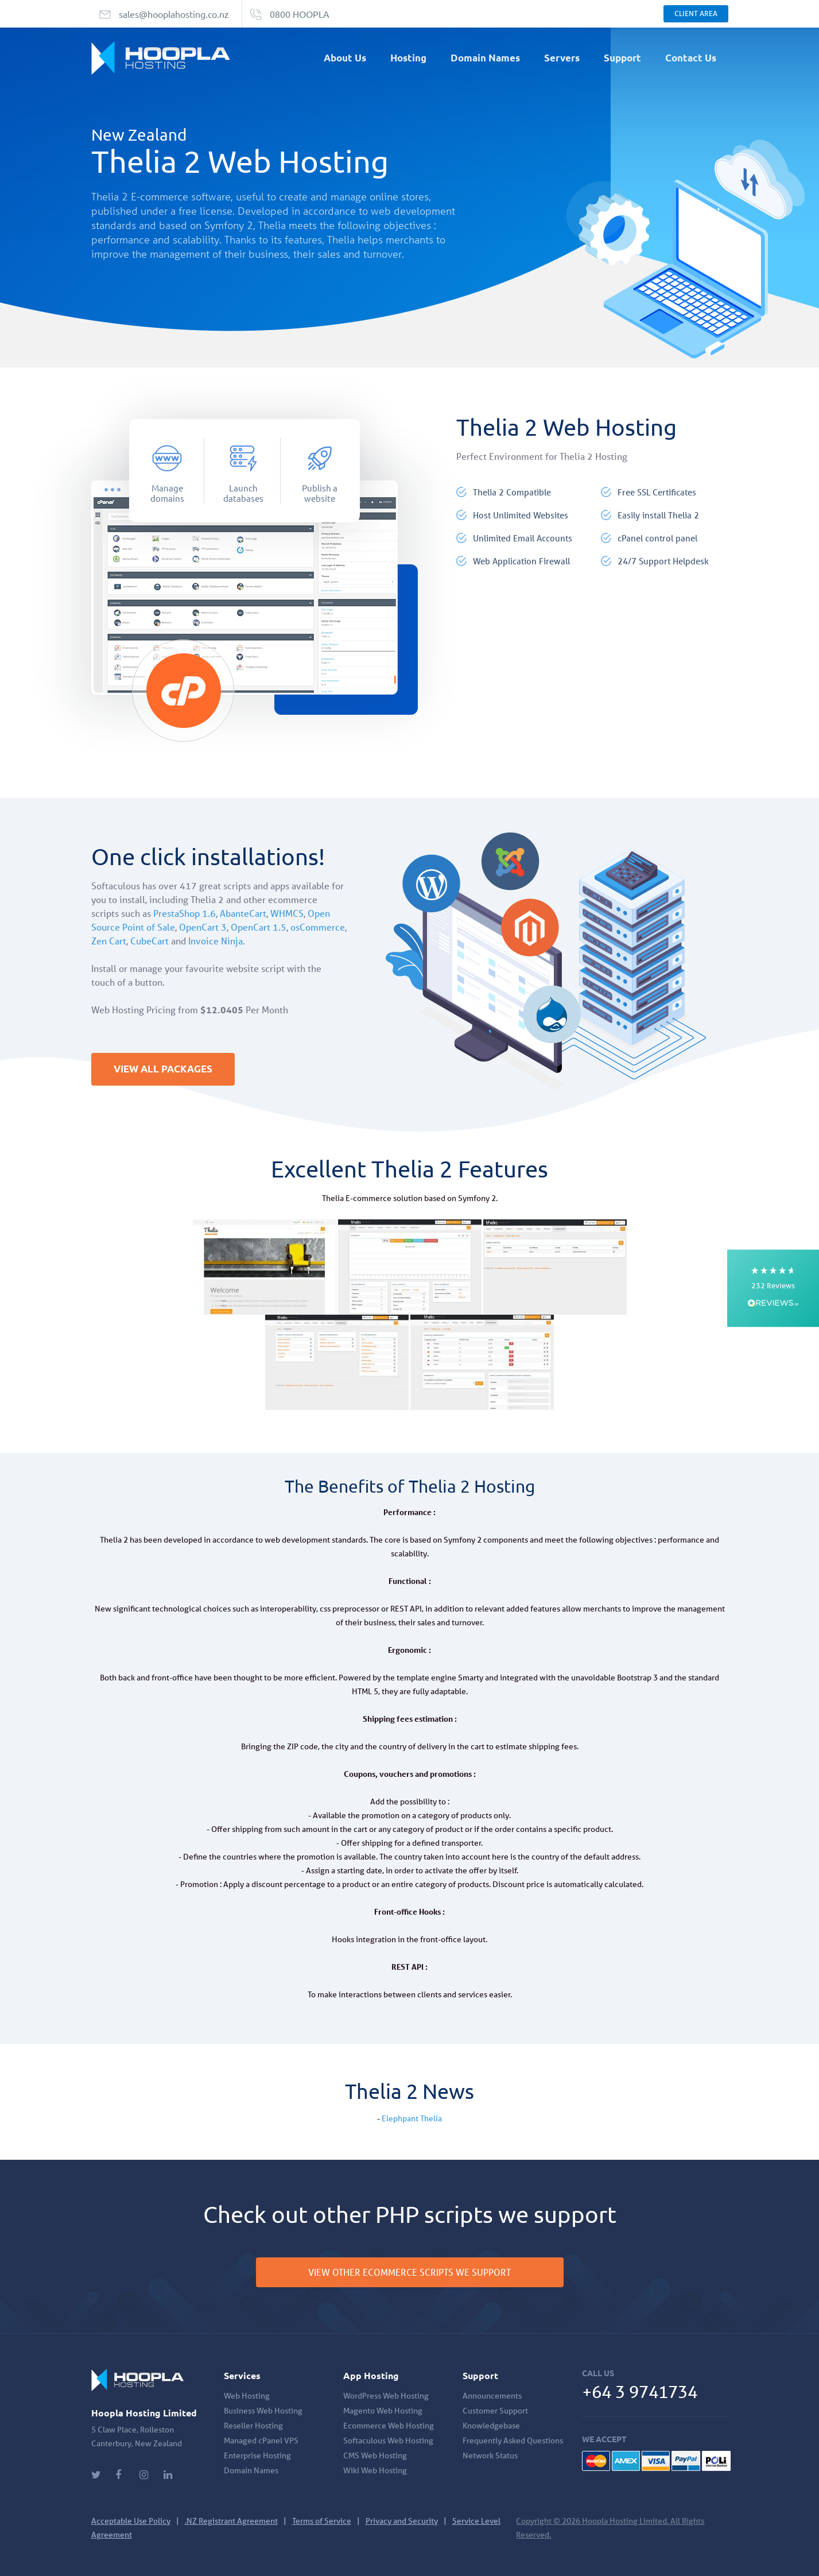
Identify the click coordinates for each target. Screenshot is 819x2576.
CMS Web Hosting (375, 2455)
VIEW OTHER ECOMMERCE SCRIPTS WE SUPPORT (409, 2272)
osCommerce (317, 927)
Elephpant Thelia (412, 2118)
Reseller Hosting (253, 2425)
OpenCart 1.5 (258, 927)
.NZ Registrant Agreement (231, 2521)
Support (622, 58)
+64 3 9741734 (643, 2391)
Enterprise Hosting (257, 2455)
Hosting (408, 58)
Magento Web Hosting (382, 2410)
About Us (345, 58)
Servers (562, 58)
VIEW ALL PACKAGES (166, 1070)
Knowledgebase (491, 2425)
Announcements (492, 2396)
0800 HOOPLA (299, 14)
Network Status (490, 2455)
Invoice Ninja (215, 941)
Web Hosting (247, 2396)
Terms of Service (321, 2521)
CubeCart (149, 941)
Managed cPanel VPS (261, 2440)
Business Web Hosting (263, 2410)
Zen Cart (108, 941)
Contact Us (690, 58)
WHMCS (287, 913)
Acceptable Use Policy (130, 2521)
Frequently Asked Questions (513, 2440)
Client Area (695, 13)
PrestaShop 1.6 (184, 913)
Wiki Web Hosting (375, 2470)
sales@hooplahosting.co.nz (174, 14)
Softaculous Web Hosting (388, 2440)
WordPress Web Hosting (386, 2396)
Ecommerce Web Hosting (388, 2425)
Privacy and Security (402, 2521)
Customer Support (495, 2410)
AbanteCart (243, 913)
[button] (773, 1288)
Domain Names (485, 58)
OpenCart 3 (203, 927)
